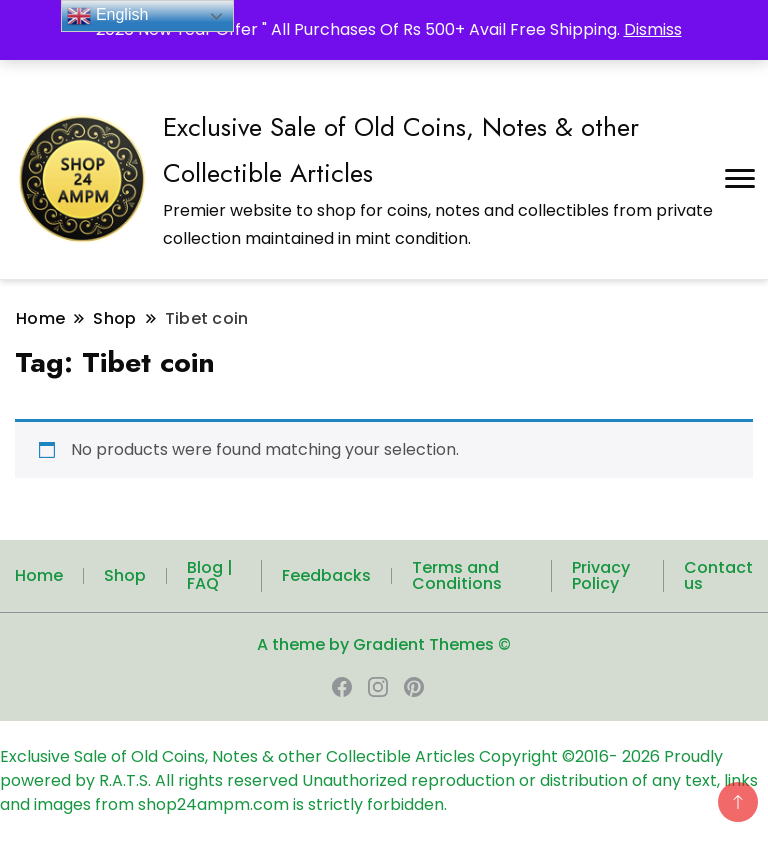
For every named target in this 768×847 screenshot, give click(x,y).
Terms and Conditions (457, 575)
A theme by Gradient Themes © (384, 644)
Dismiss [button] (653, 29)
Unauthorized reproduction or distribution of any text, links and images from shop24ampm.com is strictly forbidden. (379, 792)
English (107, 16)
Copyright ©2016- (550, 756)
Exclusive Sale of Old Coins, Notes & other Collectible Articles (239, 756)
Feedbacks (326, 575)
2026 (643, 756)
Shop (125, 575)
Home (39, 575)
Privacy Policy (601, 575)
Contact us (718, 575)
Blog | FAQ (210, 575)
